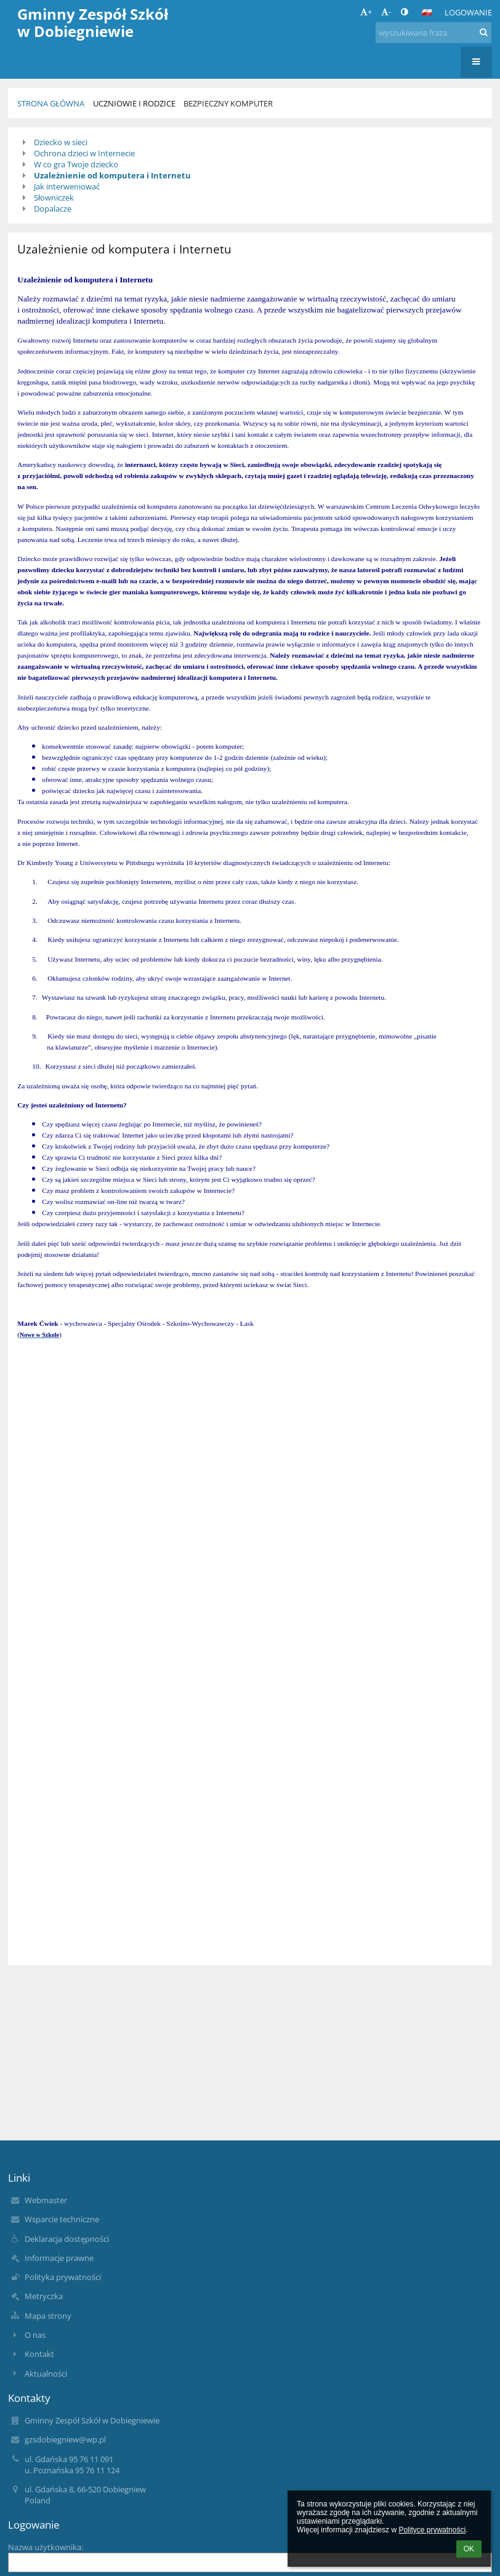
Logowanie (468, 12)
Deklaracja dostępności (67, 2238)
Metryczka (44, 2296)
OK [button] (469, 2549)
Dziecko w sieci (60, 142)
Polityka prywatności (63, 2277)
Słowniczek (54, 197)
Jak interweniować (67, 186)
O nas (35, 2334)
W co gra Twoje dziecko (76, 164)
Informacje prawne (59, 2257)
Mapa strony (48, 2315)
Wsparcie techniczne (62, 2219)
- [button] (386, 11)
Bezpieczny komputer (228, 103)
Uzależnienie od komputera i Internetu (112, 175)
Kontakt (39, 2353)
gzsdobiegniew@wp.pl (65, 2439)
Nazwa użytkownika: (45, 2547)
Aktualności (46, 2373)
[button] (426, 12)
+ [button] (366, 11)
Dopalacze (52, 208)
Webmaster (46, 2200)
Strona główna (50, 103)
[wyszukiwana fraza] (433, 33)
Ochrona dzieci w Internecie (84, 153)
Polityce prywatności (432, 2530)
